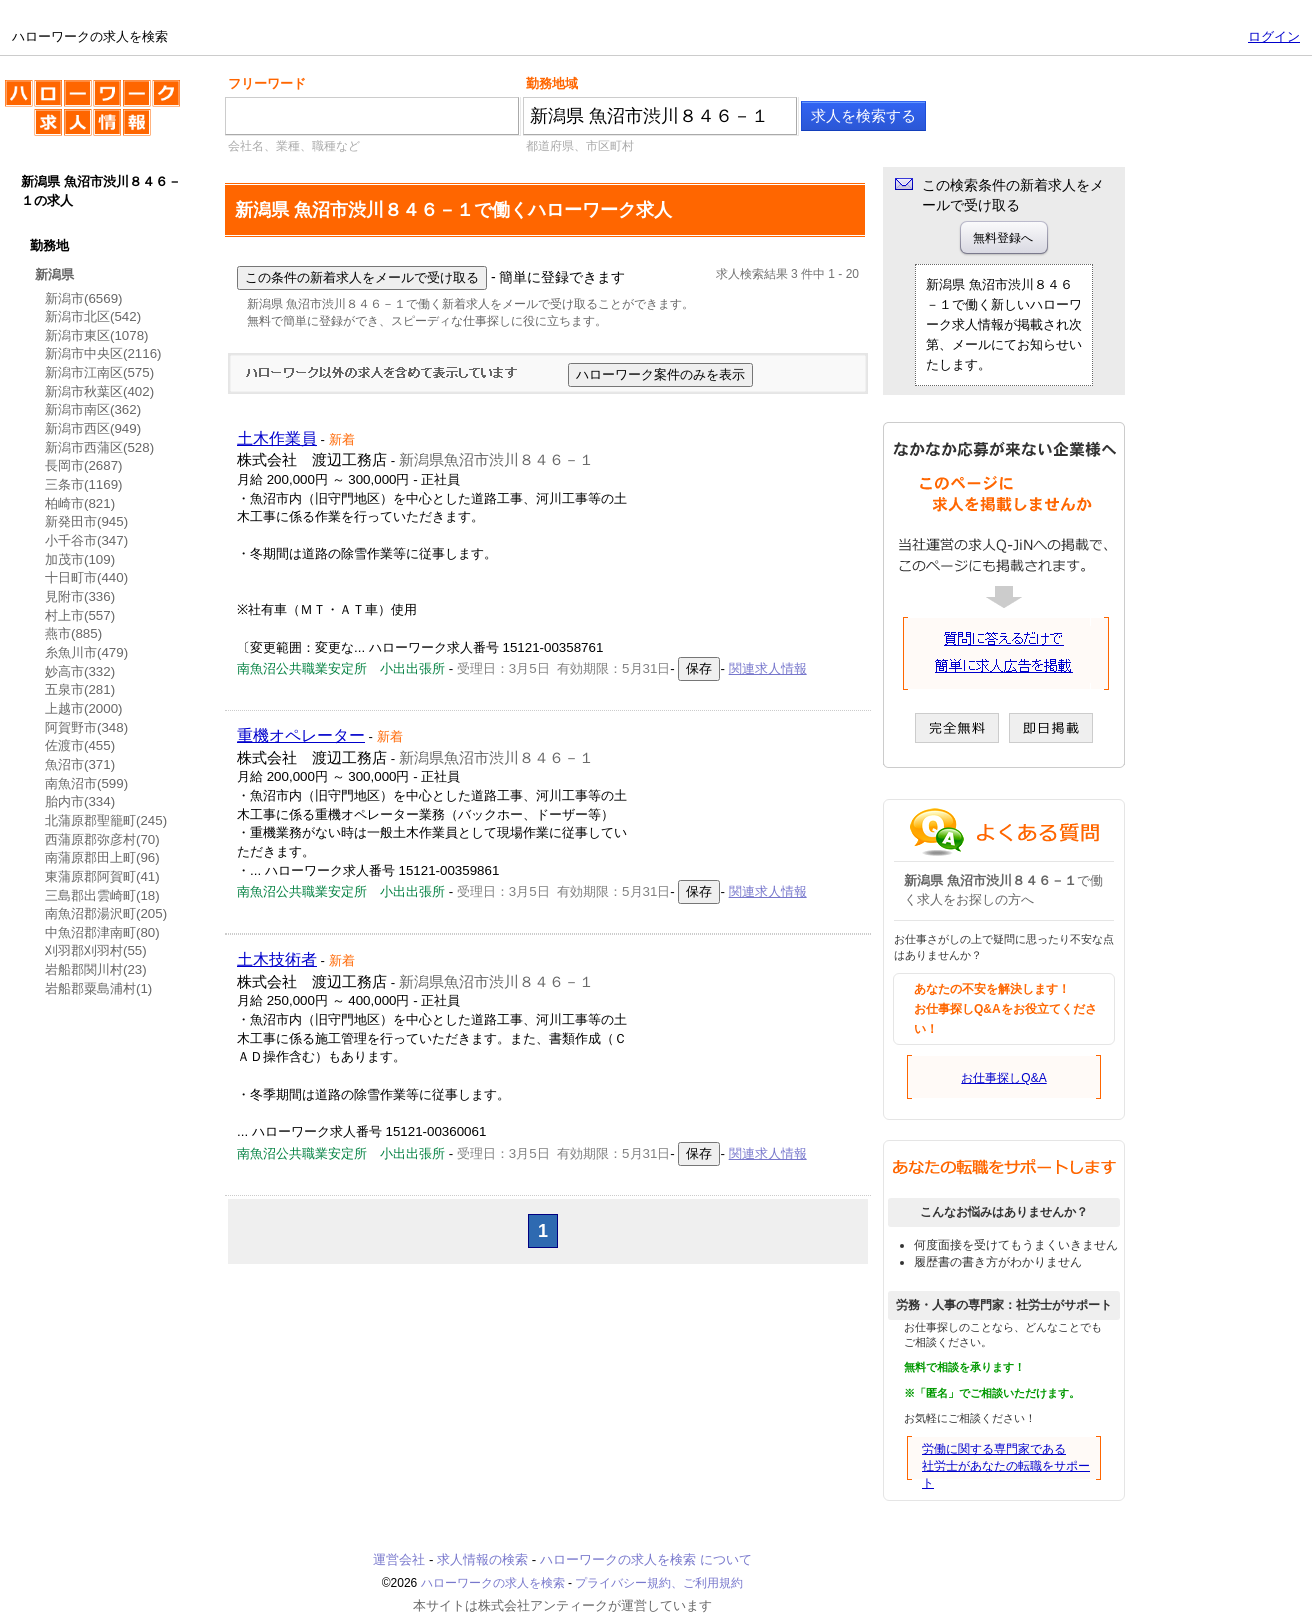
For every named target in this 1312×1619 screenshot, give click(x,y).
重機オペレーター (301, 735)
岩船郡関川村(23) (96, 969)
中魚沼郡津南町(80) (102, 932)
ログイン (1274, 36)
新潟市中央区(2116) (103, 353)
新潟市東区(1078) (97, 335)
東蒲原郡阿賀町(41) (102, 876)
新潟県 (54, 274)
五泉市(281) (80, 689)
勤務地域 (552, 83)
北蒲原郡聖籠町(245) (106, 820)
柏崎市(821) (80, 503)
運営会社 (399, 1559)
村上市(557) (80, 615)
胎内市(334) (80, 801)
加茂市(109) (80, 559)
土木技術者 (277, 959)
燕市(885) (73, 633)
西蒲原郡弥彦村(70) (102, 839)
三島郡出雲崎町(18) (102, 895)
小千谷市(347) (86, 540)
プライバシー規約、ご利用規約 (659, 1583)
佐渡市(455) (80, 745)
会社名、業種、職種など (294, 146)
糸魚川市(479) (86, 652)
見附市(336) (80, 596)
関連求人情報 (768, 668)
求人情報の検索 (482, 1559)
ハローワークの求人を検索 (92, 116)
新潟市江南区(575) (99, 372)
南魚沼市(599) (86, 783)
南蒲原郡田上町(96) (102, 857)
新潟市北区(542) (93, 316)
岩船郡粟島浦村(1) (98, 988)
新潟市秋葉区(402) (99, 391)
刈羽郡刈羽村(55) (96, 950)
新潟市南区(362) (93, 409)
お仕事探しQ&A (1003, 1078)
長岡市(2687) (84, 465)
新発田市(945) (86, 521)
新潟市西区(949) (93, 428)
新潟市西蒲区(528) (99, 447)
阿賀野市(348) (86, 727)
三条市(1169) (84, 484)
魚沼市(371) (80, 764)
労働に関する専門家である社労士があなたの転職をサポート (1006, 1466)
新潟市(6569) (84, 298)
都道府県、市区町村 (580, 146)
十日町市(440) (86, 577)
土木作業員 (277, 438)
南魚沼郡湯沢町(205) (106, 913)
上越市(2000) (84, 708)
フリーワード (267, 83)
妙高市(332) (80, 671)
